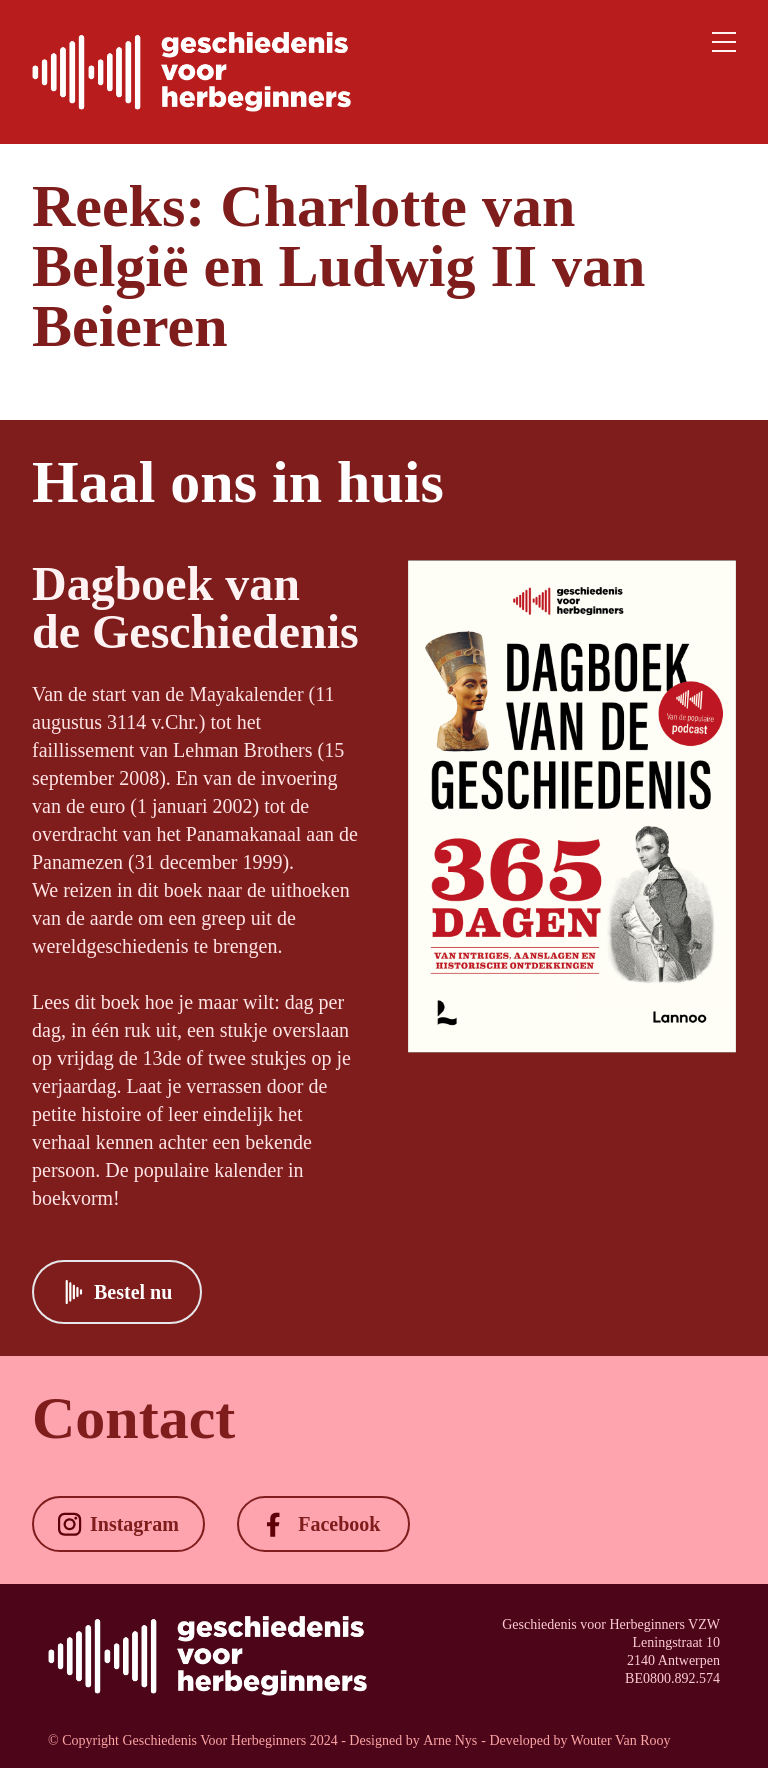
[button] (117, 1292)
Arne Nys (450, 1740)
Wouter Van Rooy (621, 1740)
